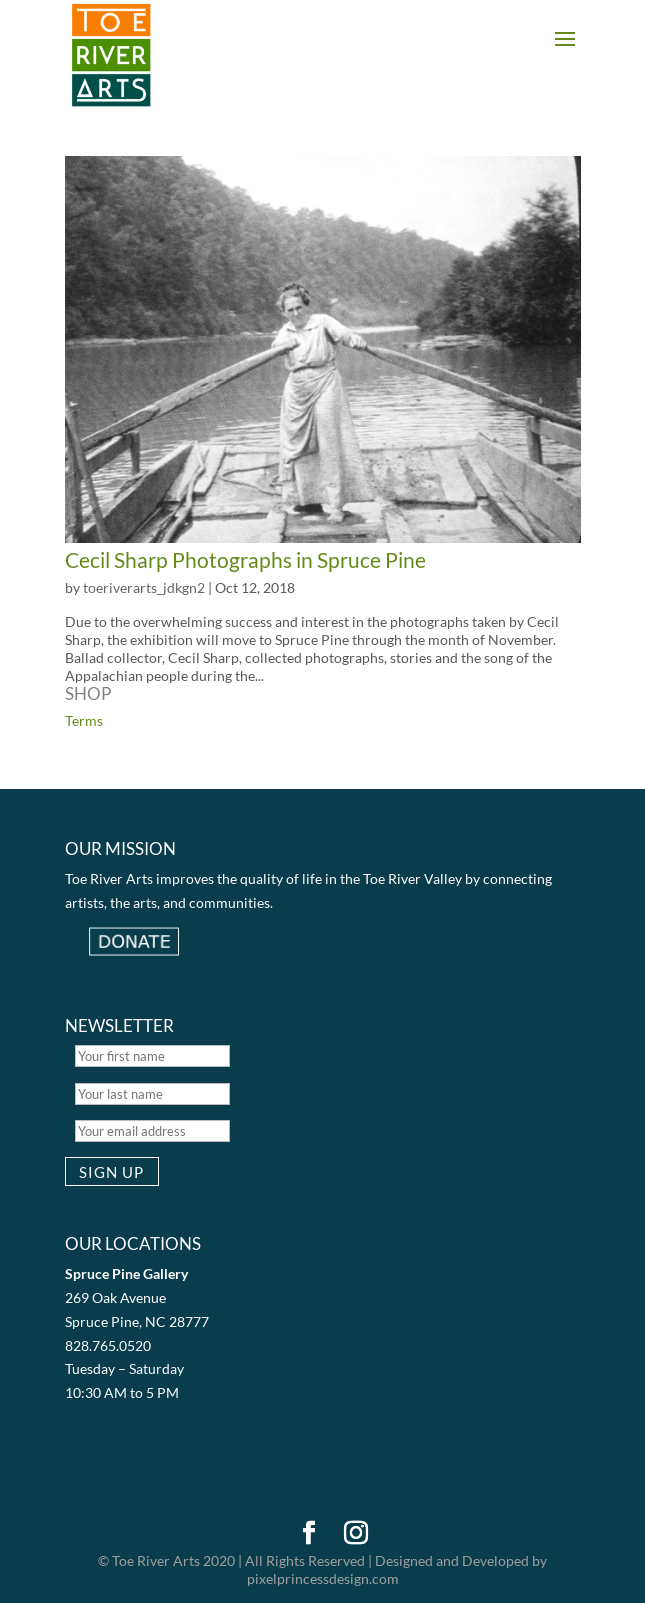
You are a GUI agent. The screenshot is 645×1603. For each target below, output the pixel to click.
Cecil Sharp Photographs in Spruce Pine (245, 559)
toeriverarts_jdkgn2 (144, 587)
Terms (84, 720)
